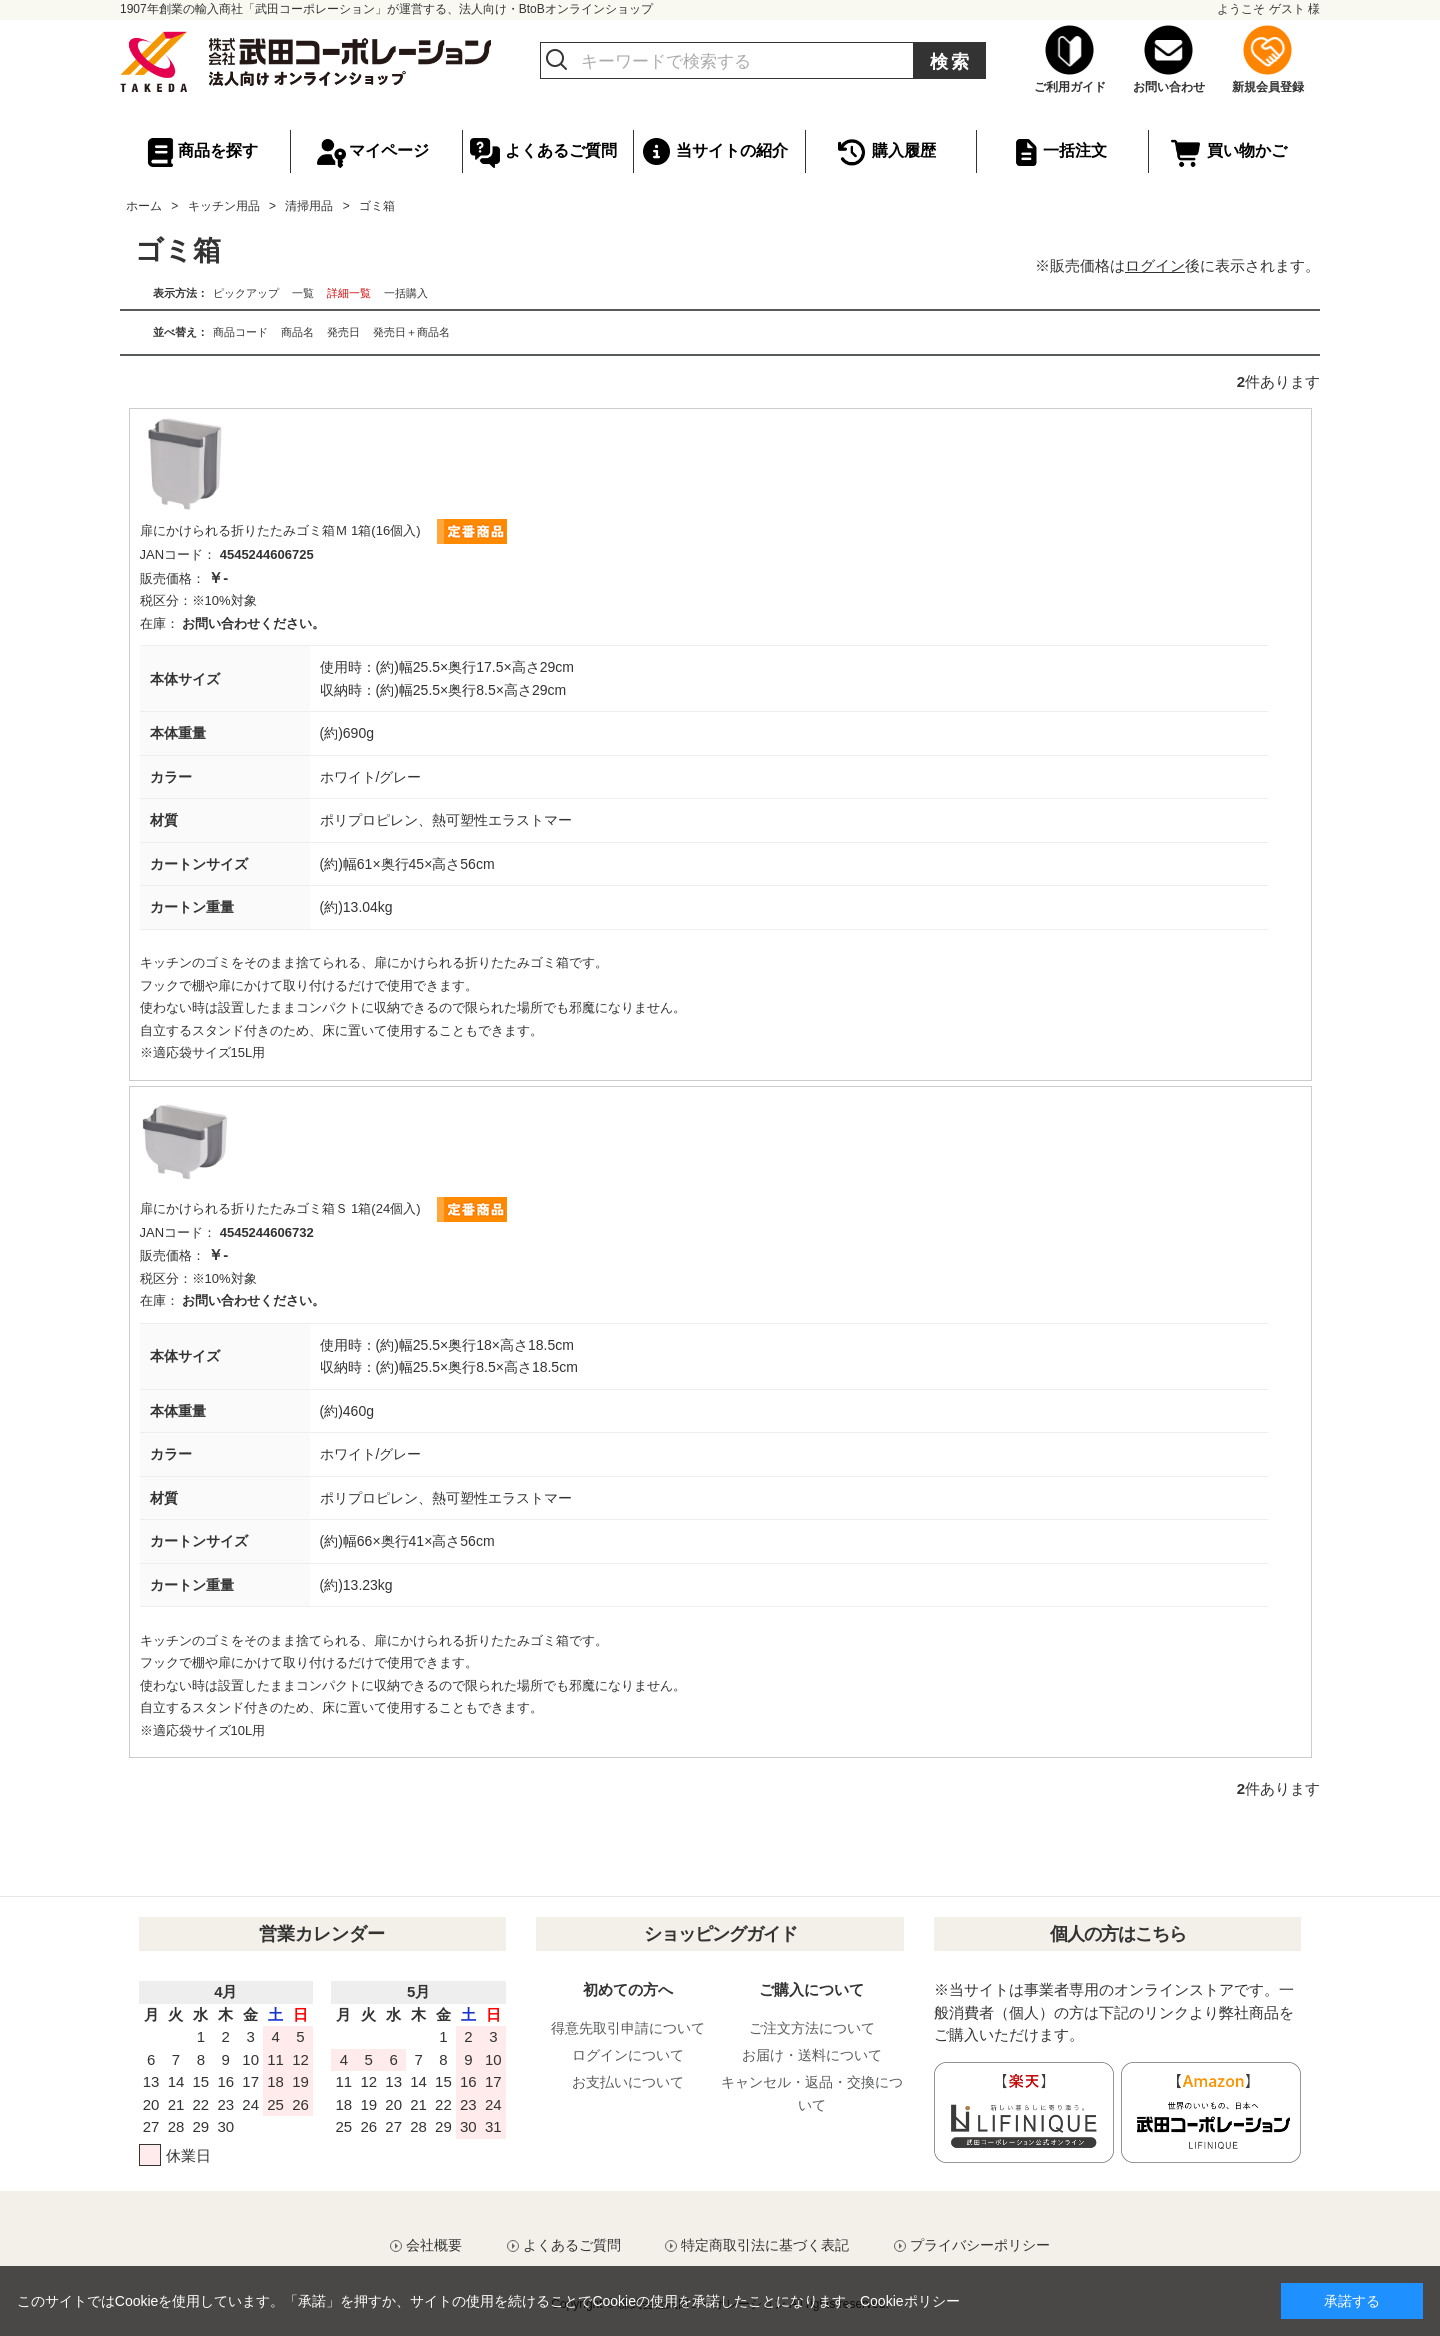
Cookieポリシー (910, 2301)
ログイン (1155, 265)
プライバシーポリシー (980, 2245)
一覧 (303, 293)
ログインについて (628, 2055)
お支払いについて (628, 2082)
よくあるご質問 (572, 2245)
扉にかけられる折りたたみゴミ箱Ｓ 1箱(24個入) (280, 1208)
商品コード (240, 332)
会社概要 (434, 2245)
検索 (951, 62)
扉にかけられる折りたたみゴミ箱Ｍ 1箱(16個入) (280, 530)
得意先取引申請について (628, 2028)
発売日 (343, 332)
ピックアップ (246, 293)
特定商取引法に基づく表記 (765, 2245)
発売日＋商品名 (411, 332)
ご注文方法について (812, 2028)
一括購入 (406, 293)
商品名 (297, 332)
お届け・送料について (812, 2055)
